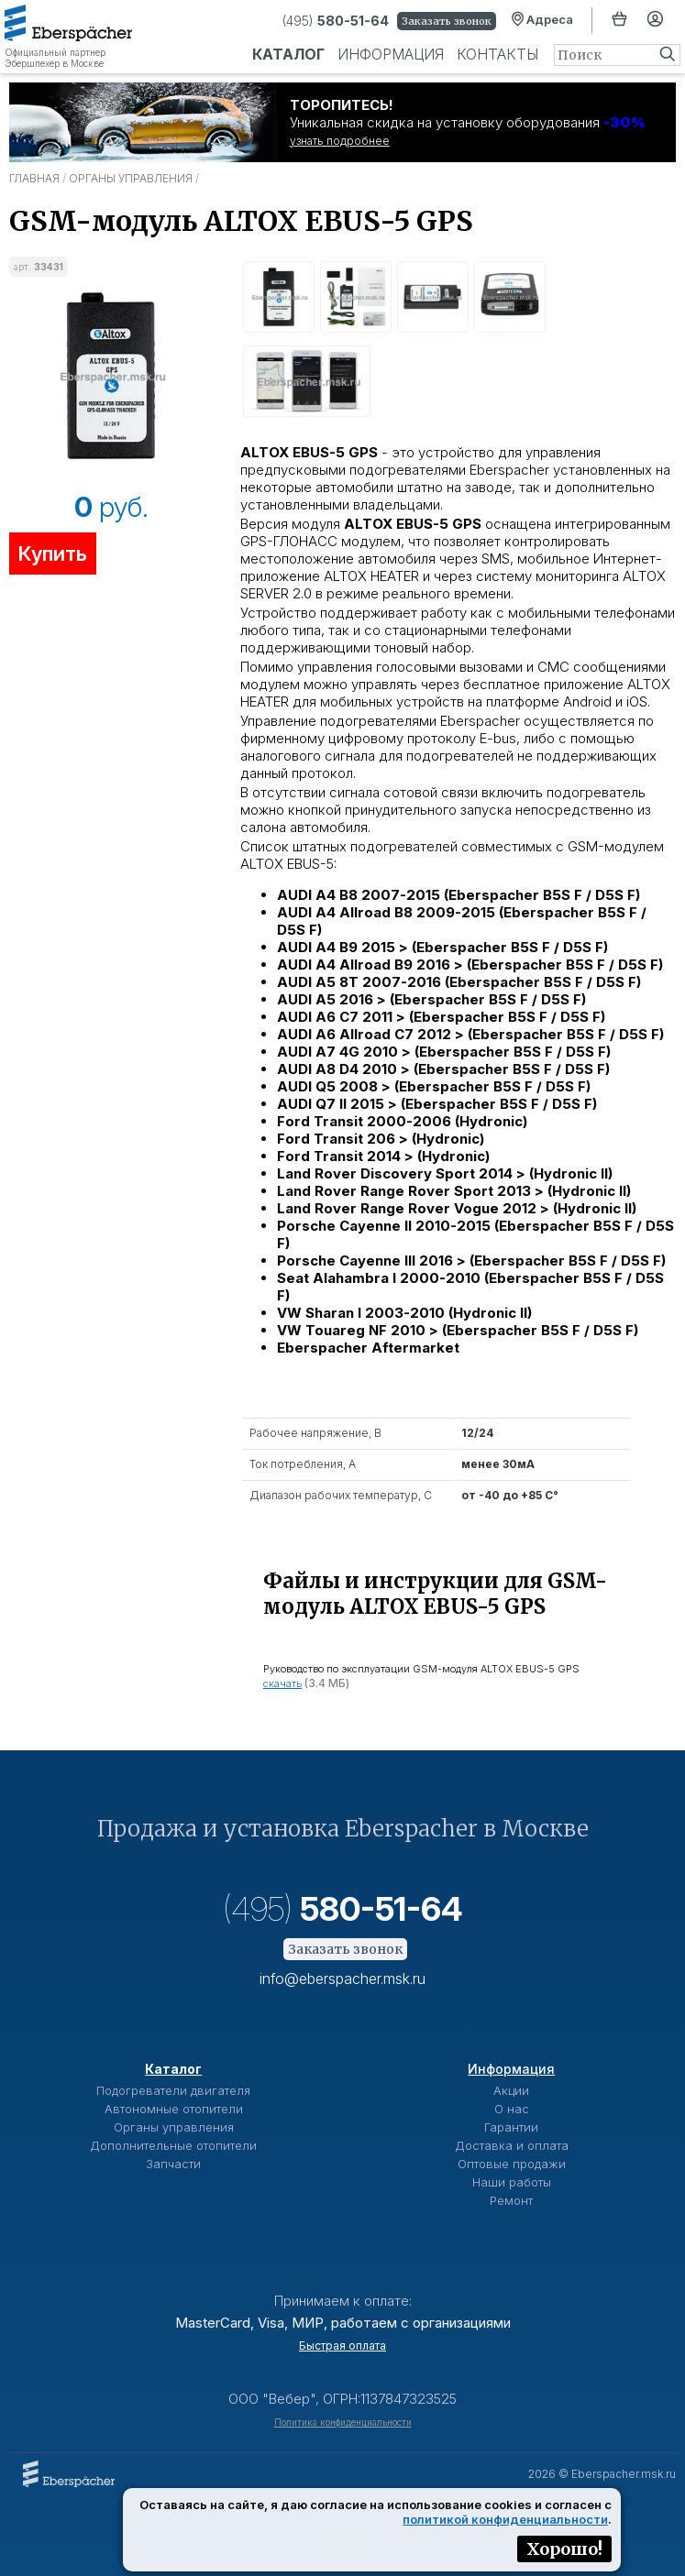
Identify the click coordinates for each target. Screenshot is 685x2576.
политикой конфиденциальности (505, 2519)
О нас (511, 2108)
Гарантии (511, 2127)
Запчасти (173, 2163)
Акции (511, 2090)
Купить (52, 553)
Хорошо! (564, 2549)
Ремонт (511, 2200)
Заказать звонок (447, 21)
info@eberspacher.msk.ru (342, 1978)
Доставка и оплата (512, 2145)
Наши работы (511, 2182)
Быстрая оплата (342, 2345)
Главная (34, 178)
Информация (390, 54)
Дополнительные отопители (173, 2145)
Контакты (497, 54)
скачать (282, 1683)
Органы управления (131, 178)
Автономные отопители (174, 2108)
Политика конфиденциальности (343, 2422)
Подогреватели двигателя (173, 2090)
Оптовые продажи (512, 2163)
